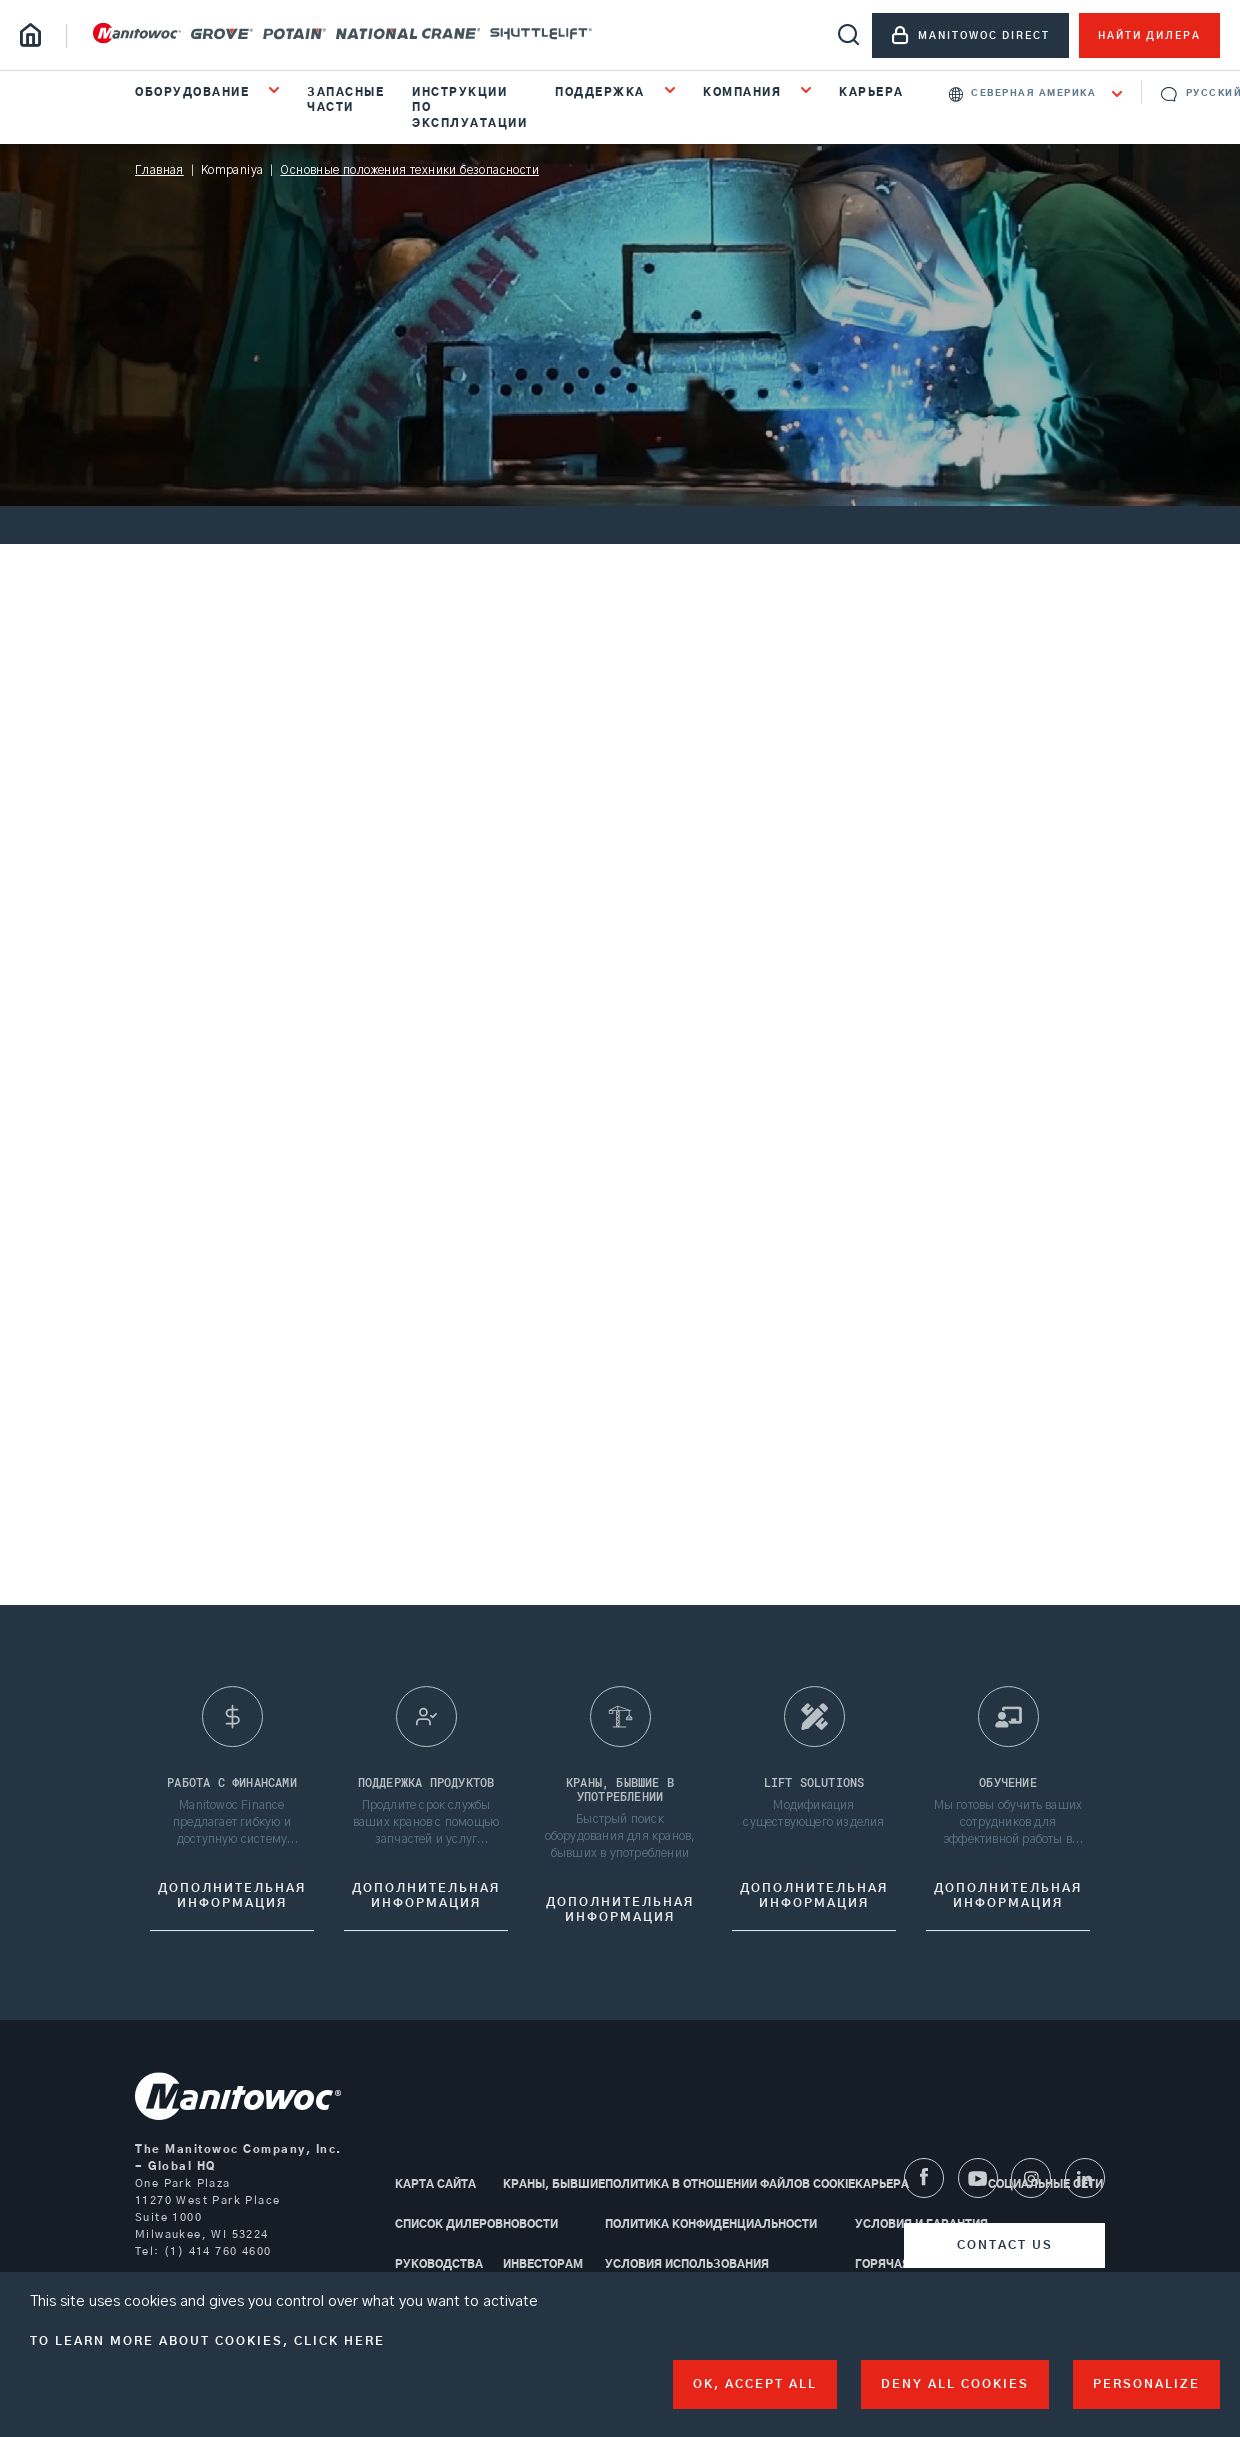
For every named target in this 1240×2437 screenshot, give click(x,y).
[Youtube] (978, 2178)
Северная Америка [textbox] (1033, 93)
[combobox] (1036, 94)
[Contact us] (1004, 2245)
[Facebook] (924, 2178)
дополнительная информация (232, 1901)
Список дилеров (449, 2224)
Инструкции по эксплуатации (469, 108)
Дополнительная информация (426, 1901)
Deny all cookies (955, 2384)
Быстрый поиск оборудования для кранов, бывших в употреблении (620, 1842)
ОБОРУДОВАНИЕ (194, 92)
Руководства (439, 2264)
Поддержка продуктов (426, 1788)
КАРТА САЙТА (435, 2184)
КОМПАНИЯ (744, 92)
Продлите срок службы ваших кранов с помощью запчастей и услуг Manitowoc (426, 1829)
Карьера (871, 92)
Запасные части (345, 100)
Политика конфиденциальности (711, 2224)
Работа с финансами (232, 1788)
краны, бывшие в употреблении (620, 1795)
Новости (530, 2224)
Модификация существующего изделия (813, 1819)
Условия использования (687, 2264)
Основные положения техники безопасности (409, 170)
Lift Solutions (814, 1788)
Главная (159, 170)
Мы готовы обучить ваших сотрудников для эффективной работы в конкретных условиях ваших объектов (1008, 1829)
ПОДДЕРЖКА (602, 92)
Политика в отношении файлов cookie (730, 2184)
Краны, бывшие (554, 2184)
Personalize (1146, 2384)
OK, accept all (755, 2384)
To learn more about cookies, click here (207, 2341)
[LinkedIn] (1085, 2178)
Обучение (1008, 1788)
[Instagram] (1031, 2178)
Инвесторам (543, 2264)
